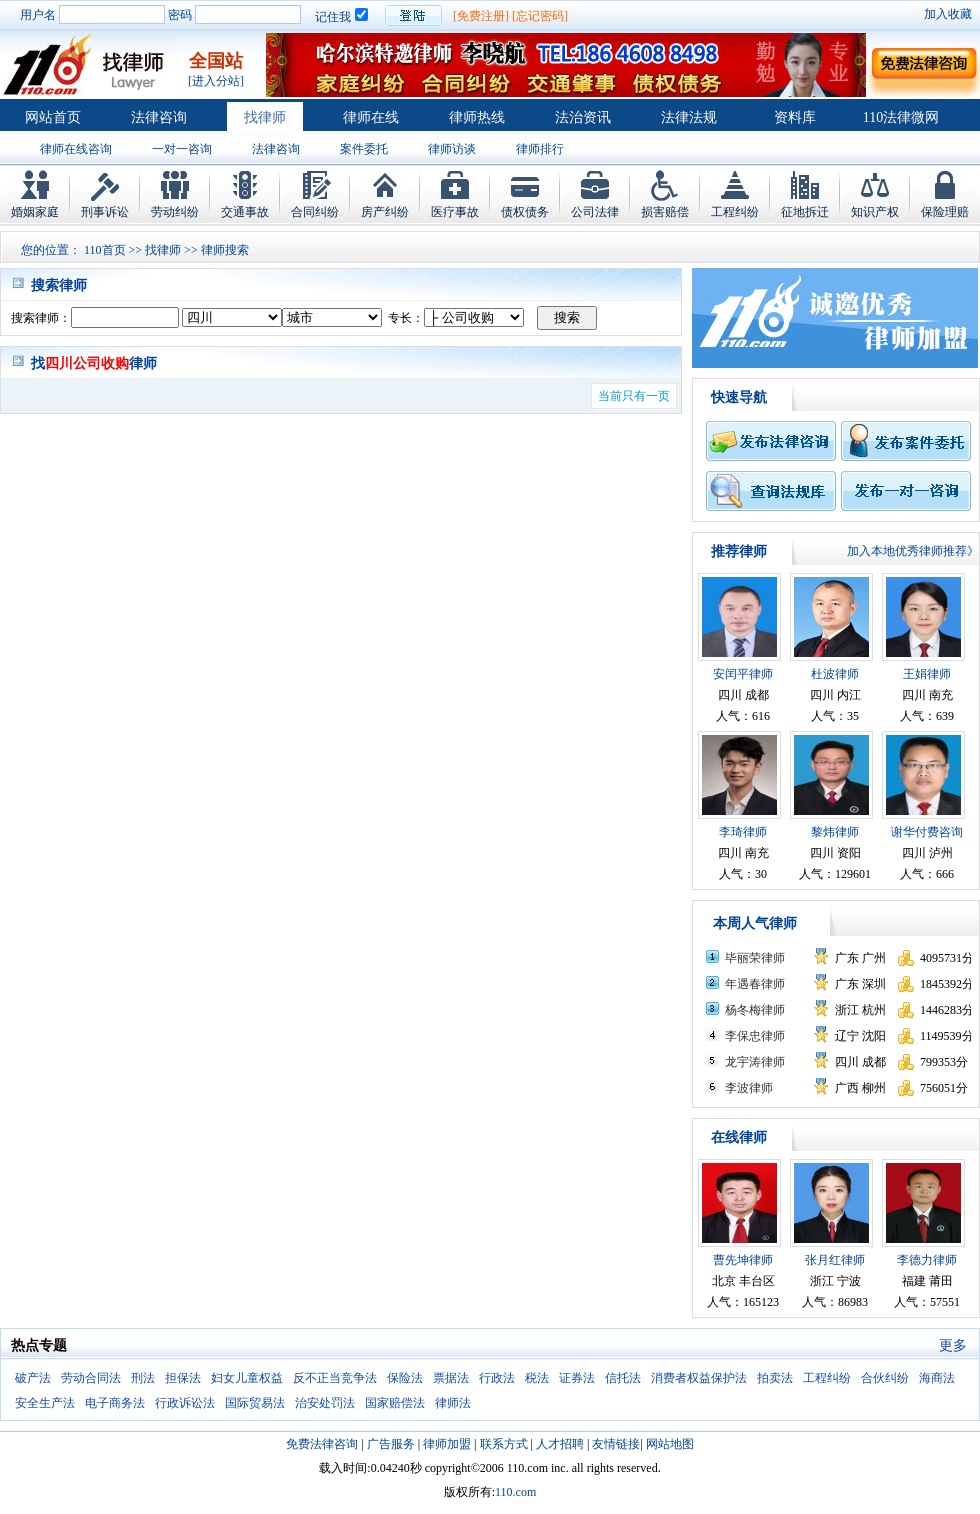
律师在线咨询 (76, 149)
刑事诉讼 (105, 212)
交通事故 (245, 212)
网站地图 (670, 1444)
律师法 (453, 1403)
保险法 (405, 1378)
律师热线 (477, 117)
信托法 (623, 1378)
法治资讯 (583, 117)
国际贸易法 (255, 1403)
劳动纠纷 (175, 212)
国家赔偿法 (395, 1403)
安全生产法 (45, 1403)
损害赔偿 (665, 212)
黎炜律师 (835, 832)
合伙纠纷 (885, 1378)
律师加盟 (447, 1444)
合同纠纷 (315, 212)
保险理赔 (945, 212)
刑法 (143, 1378)
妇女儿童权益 (247, 1378)
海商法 (937, 1378)
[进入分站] (216, 81)
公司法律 (595, 212)
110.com (515, 1492)
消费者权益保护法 (699, 1378)
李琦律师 (743, 832)
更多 (953, 1345)
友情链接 (616, 1444)
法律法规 (689, 117)
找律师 (265, 117)
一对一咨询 (182, 149)
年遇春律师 (755, 984)
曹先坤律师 (743, 1260)
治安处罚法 (325, 1403)
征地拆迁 (805, 212)
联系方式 (504, 1444)
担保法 (183, 1378)
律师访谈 (452, 149)
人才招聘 (560, 1444)
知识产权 (875, 212)
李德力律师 (927, 1260)
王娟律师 (927, 674)
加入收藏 (948, 14)
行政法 (497, 1378)
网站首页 (53, 117)
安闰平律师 (743, 674)
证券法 (577, 1378)
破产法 (33, 1378)
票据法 (451, 1378)
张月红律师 (835, 1260)
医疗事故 (455, 212)
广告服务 (391, 1444)
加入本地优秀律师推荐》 (913, 551)
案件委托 (364, 149)
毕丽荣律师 (755, 958)
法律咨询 (159, 117)
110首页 (105, 250)
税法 (537, 1378)
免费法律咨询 (322, 1444)
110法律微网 (901, 117)
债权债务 (525, 212)
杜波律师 (835, 674)
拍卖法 (775, 1378)
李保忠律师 (755, 1036)
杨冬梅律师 (755, 1010)
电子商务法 (115, 1403)
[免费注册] (481, 16)
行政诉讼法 (185, 1403)
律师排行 (540, 149)
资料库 (795, 117)
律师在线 (371, 117)
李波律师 (749, 1088)
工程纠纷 (735, 212)
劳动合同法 (91, 1378)
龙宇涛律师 (755, 1062)
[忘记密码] (540, 16)
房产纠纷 (385, 212)
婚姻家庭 (35, 212)
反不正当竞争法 (335, 1378)
